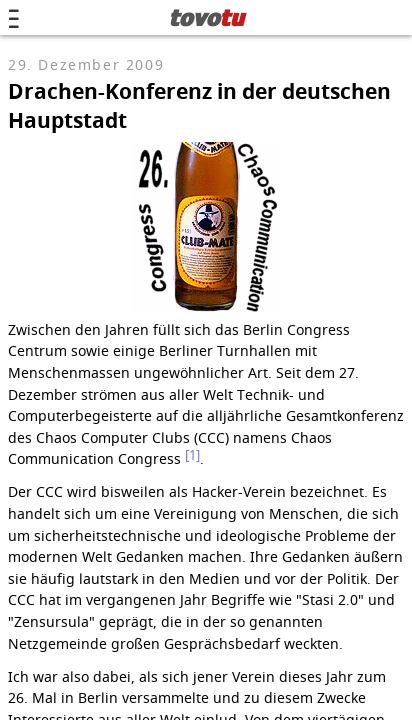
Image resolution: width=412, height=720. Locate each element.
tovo (206, 17)
